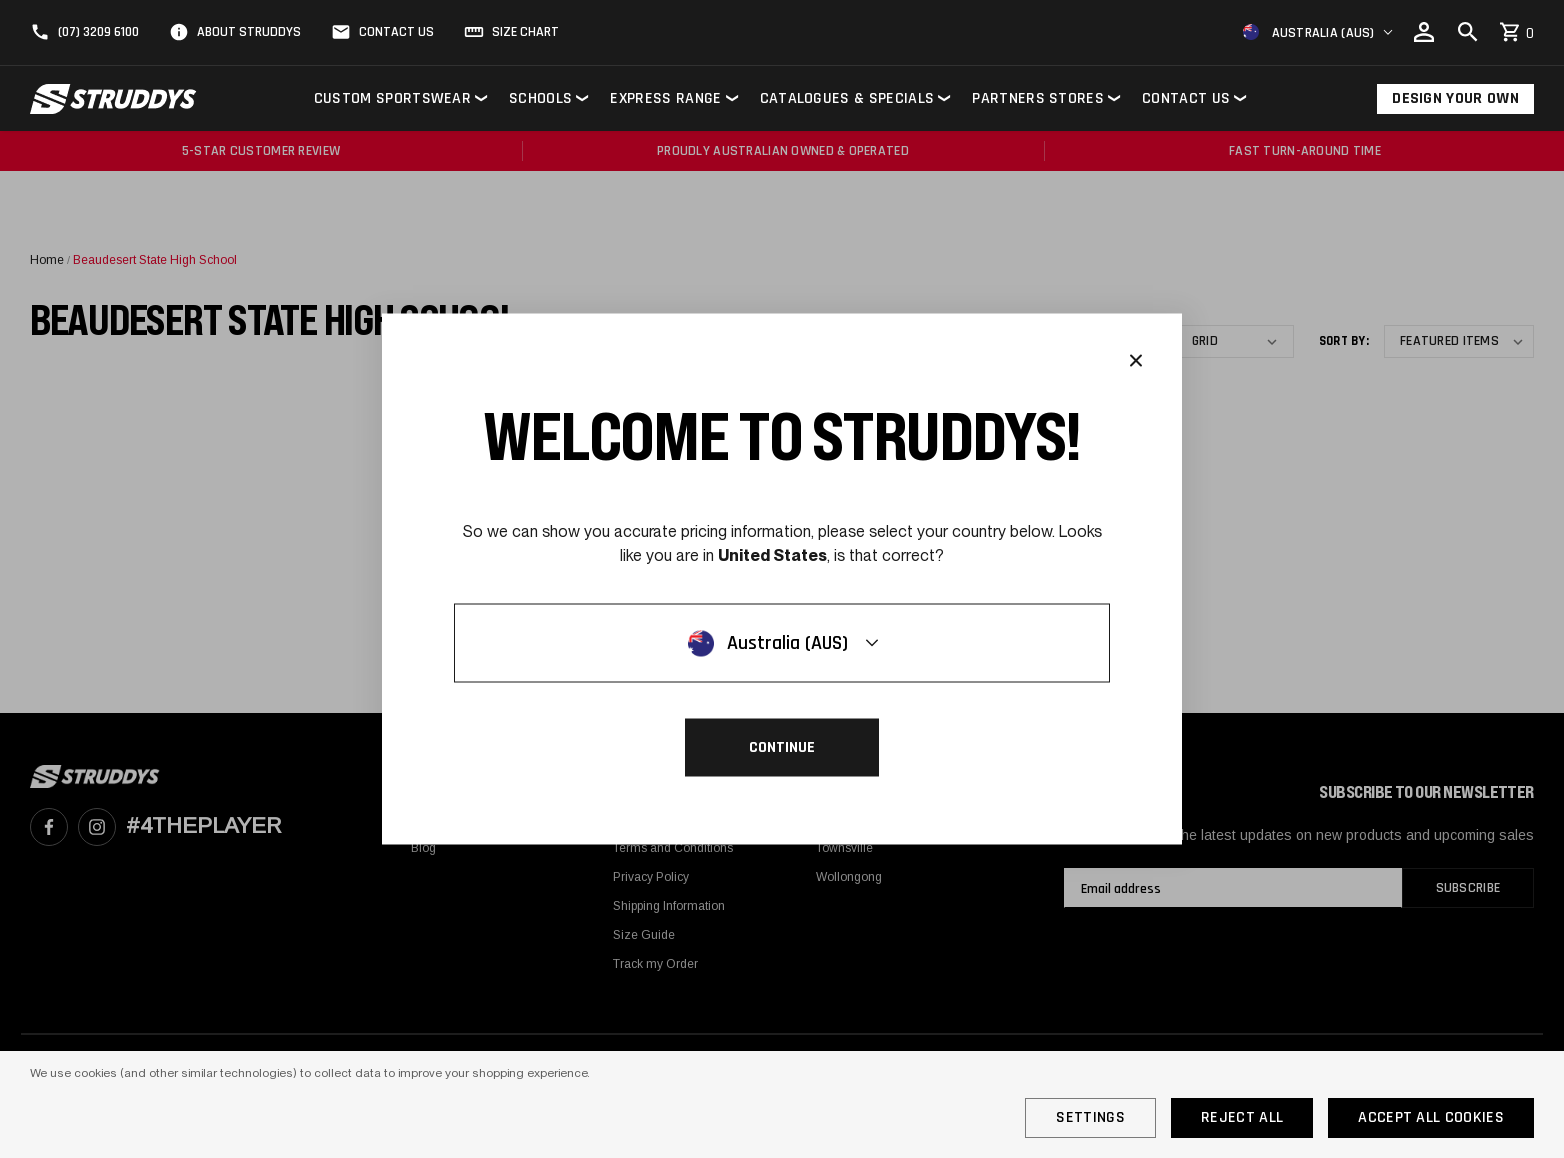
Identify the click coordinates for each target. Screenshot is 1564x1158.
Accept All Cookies (1431, 1117)
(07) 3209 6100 (98, 32)
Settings (1090, 1117)
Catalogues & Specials (847, 98)
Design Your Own (1455, 98)
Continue (782, 747)
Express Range (665, 98)
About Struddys (249, 32)
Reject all (1242, 1117)
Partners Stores (1038, 98)
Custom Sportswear (392, 98)
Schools (540, 98)
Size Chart (525, 32)
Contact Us (396, 32)
